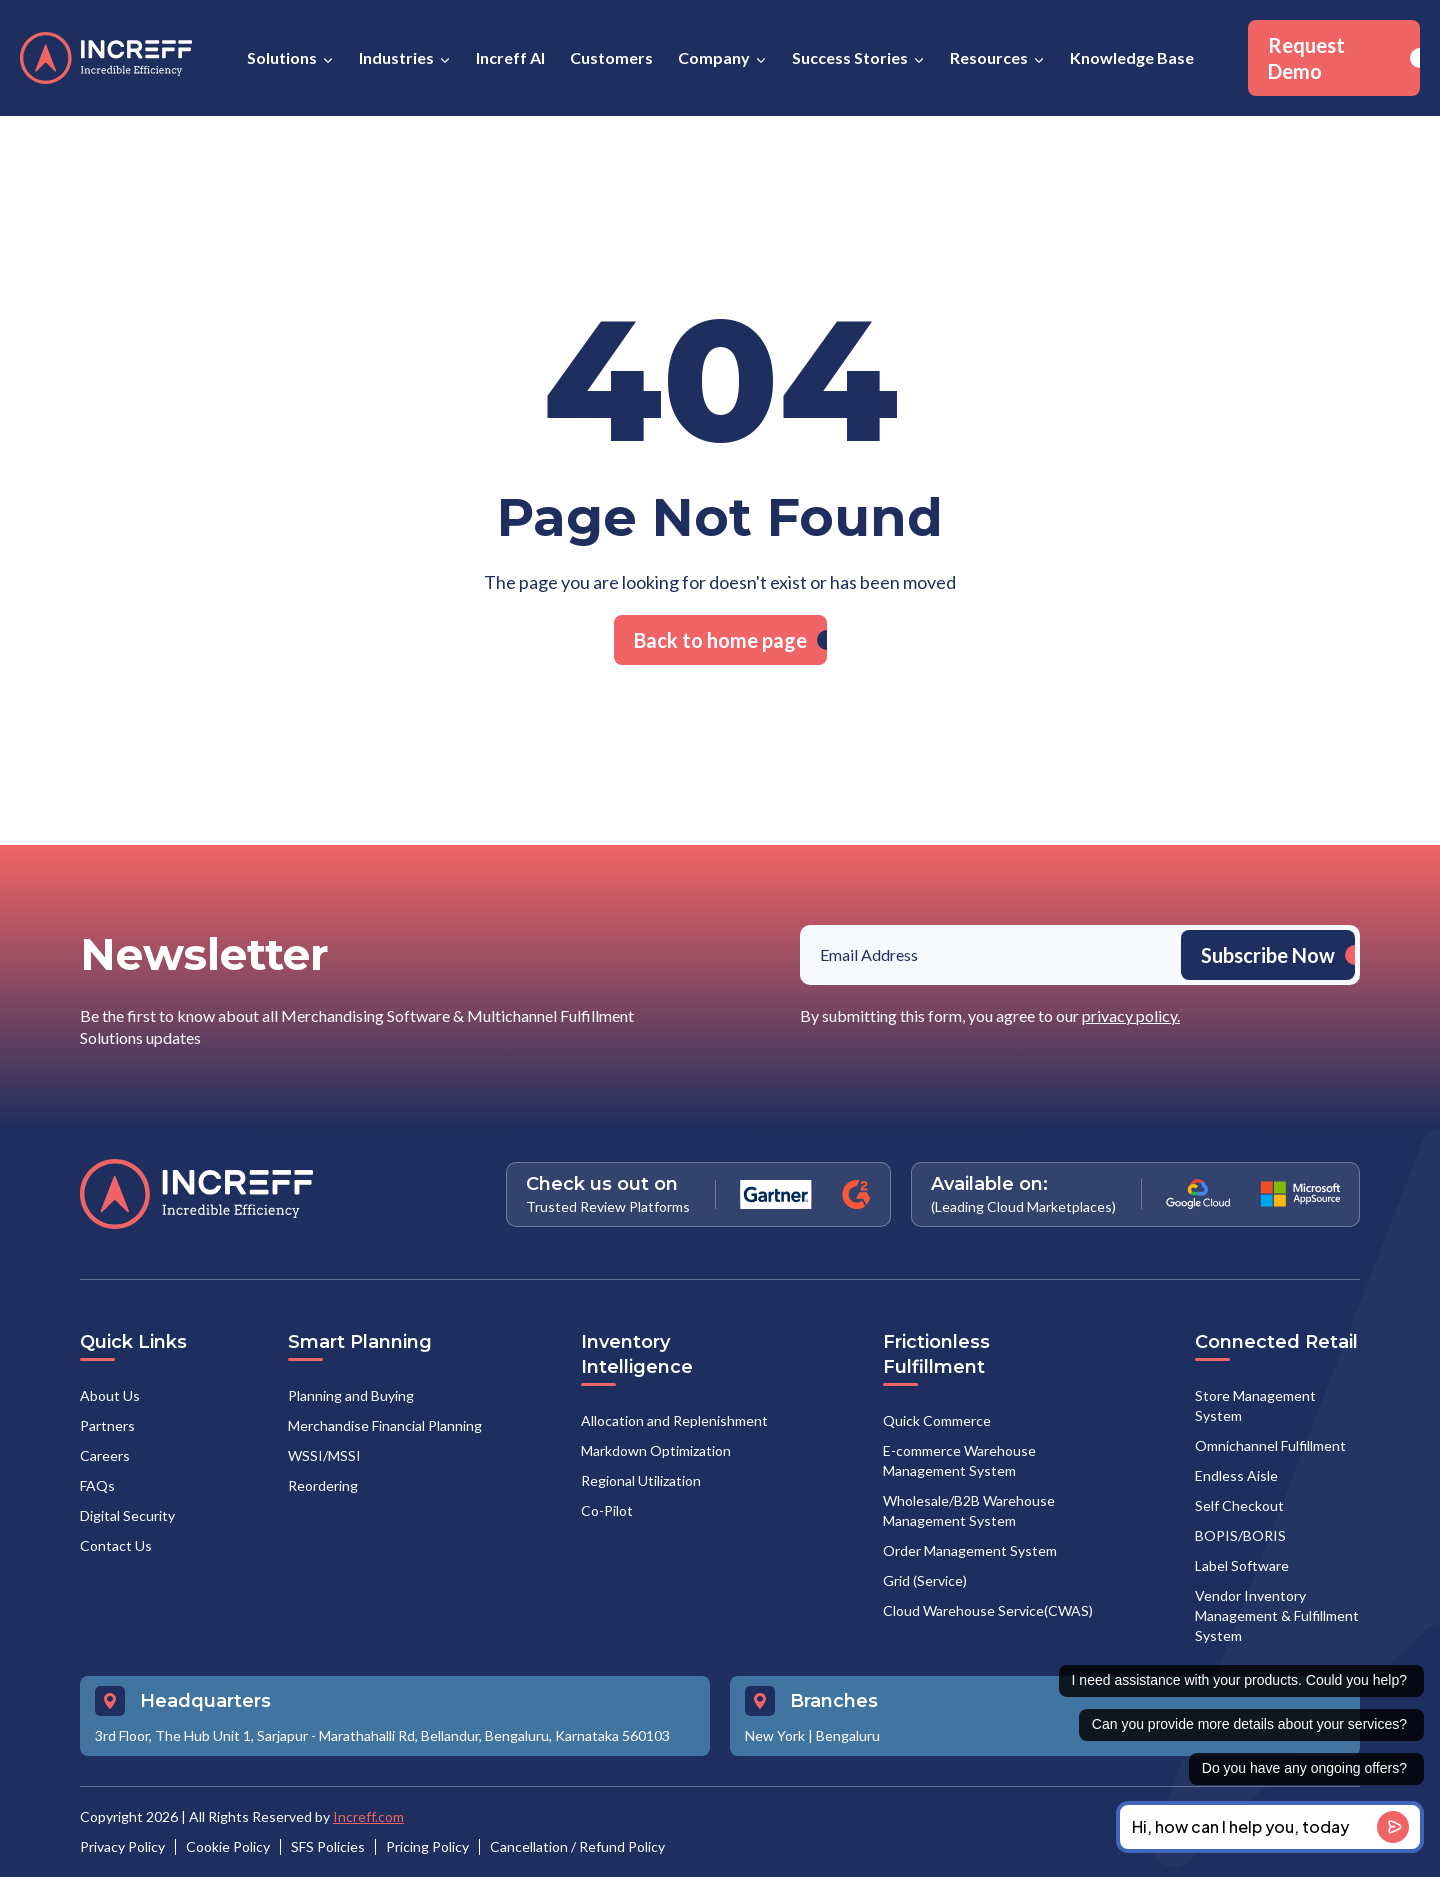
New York (775, 1735)
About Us (110, 1395)
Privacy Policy (122, 1846)
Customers (611, 57)
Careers (105, 1455)
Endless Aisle (1236, 1475)
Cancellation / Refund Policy (577, 1846)
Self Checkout (1239, 1505)
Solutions (282, 57)
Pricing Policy (427, 1846)
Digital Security (127, 1515)
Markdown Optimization (656, 1450)
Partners (107, 1425)
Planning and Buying (351, 1395)
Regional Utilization (641, 1480)
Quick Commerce (937, 1420)
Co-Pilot (607, 1510)
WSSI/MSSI (324, 1455)
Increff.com (368, 1816)
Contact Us (116, 1545)
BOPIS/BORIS (1240, 1535)
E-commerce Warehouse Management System (959, 1460)
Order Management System (970, 1550)
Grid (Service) (925, 1580)
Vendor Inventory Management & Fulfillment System (1277, 1615)
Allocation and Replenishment (674, 1420)
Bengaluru (848, 1735)
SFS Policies (328, 1846)
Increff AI (510, 57)
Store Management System (1255, 1405)
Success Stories (850, 57)
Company (714, 57)
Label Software (1242, 1565)
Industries (396, 57)
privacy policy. (1131, 1015)
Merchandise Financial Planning (385, 1425)
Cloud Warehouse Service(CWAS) (988, 1610)
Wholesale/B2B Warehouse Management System (969, 1510)
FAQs (97, 1485)
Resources (989, 57)
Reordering (323, 1485)
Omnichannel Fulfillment (1270, 1445)
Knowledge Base (1132, 57)
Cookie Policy (228, 1846)
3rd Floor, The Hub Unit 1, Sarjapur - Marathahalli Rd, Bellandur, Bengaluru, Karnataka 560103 (382, 1735)
